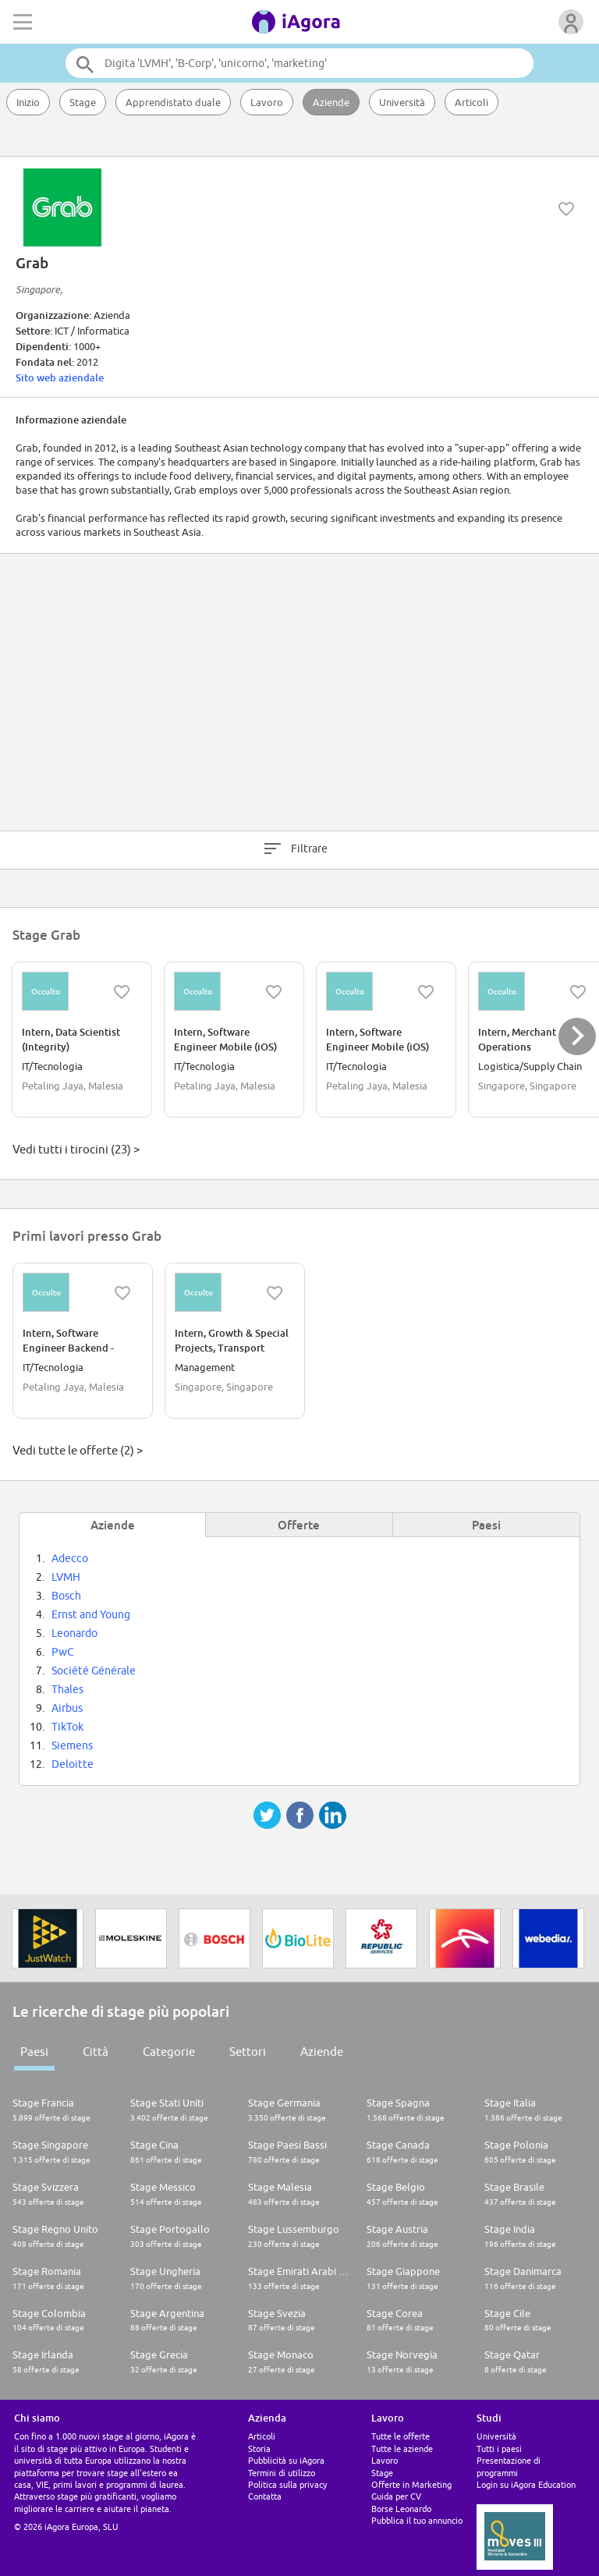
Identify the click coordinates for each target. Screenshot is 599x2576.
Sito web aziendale (60, 377)
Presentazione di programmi (509, 2466)
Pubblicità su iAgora (286, 2460)
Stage (82, 102)
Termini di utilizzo (281, 2473)
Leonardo (74, 1633)
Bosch (66, 1595)
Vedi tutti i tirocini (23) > (76, 1149)
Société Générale (93, 1670)
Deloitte (72, 1764)
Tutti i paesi (499, 2448)
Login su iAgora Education (526, 2484)
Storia (259, 2448)
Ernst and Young (90, 1614)
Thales (67, 1689)
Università (402, 102)
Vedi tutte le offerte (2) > (77, 1450)
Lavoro (266, 102)
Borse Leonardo (401, 2508)
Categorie (169, 2051)
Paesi (34, 2051)
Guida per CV (396, 2496)
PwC (62, 1652)
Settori (247, 2051)
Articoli (471, 102)
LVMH (65, 1577)
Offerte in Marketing (411, 2484)
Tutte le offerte (400, 2436)
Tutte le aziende (402, 2448)
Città (95, 2051)
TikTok (67, 1726)
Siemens (72, 1745)
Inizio (28, 102)
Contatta (265, 2496)
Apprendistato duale (173, 102)
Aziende (331, 102)
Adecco (69, 1558)
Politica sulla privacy (287, 2484)
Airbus (67, 1708)
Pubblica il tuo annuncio (417, 2520)
